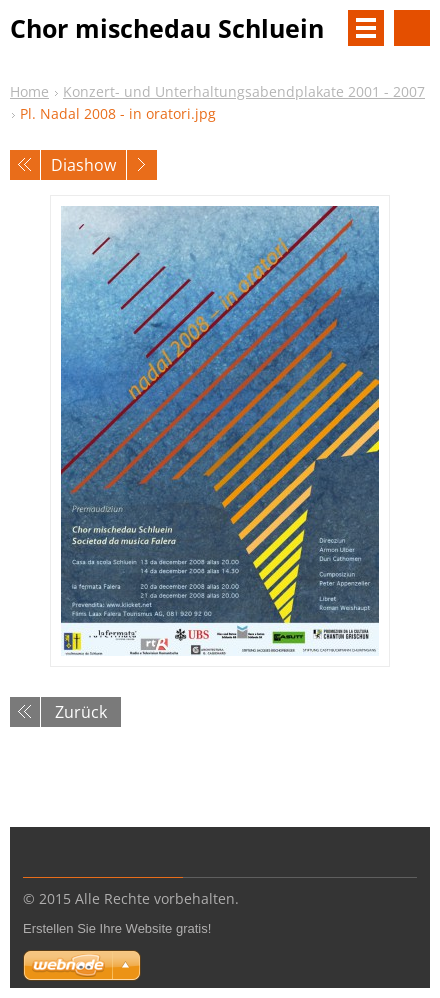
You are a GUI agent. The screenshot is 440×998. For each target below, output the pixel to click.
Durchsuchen (412, 28)
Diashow (83, 165)
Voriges (25, 165)
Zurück (81, 712)
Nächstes (142, 165)
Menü (366, 28)
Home (29, 91)
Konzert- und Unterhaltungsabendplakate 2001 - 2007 (244, 91)
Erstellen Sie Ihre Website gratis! (117, 928)
